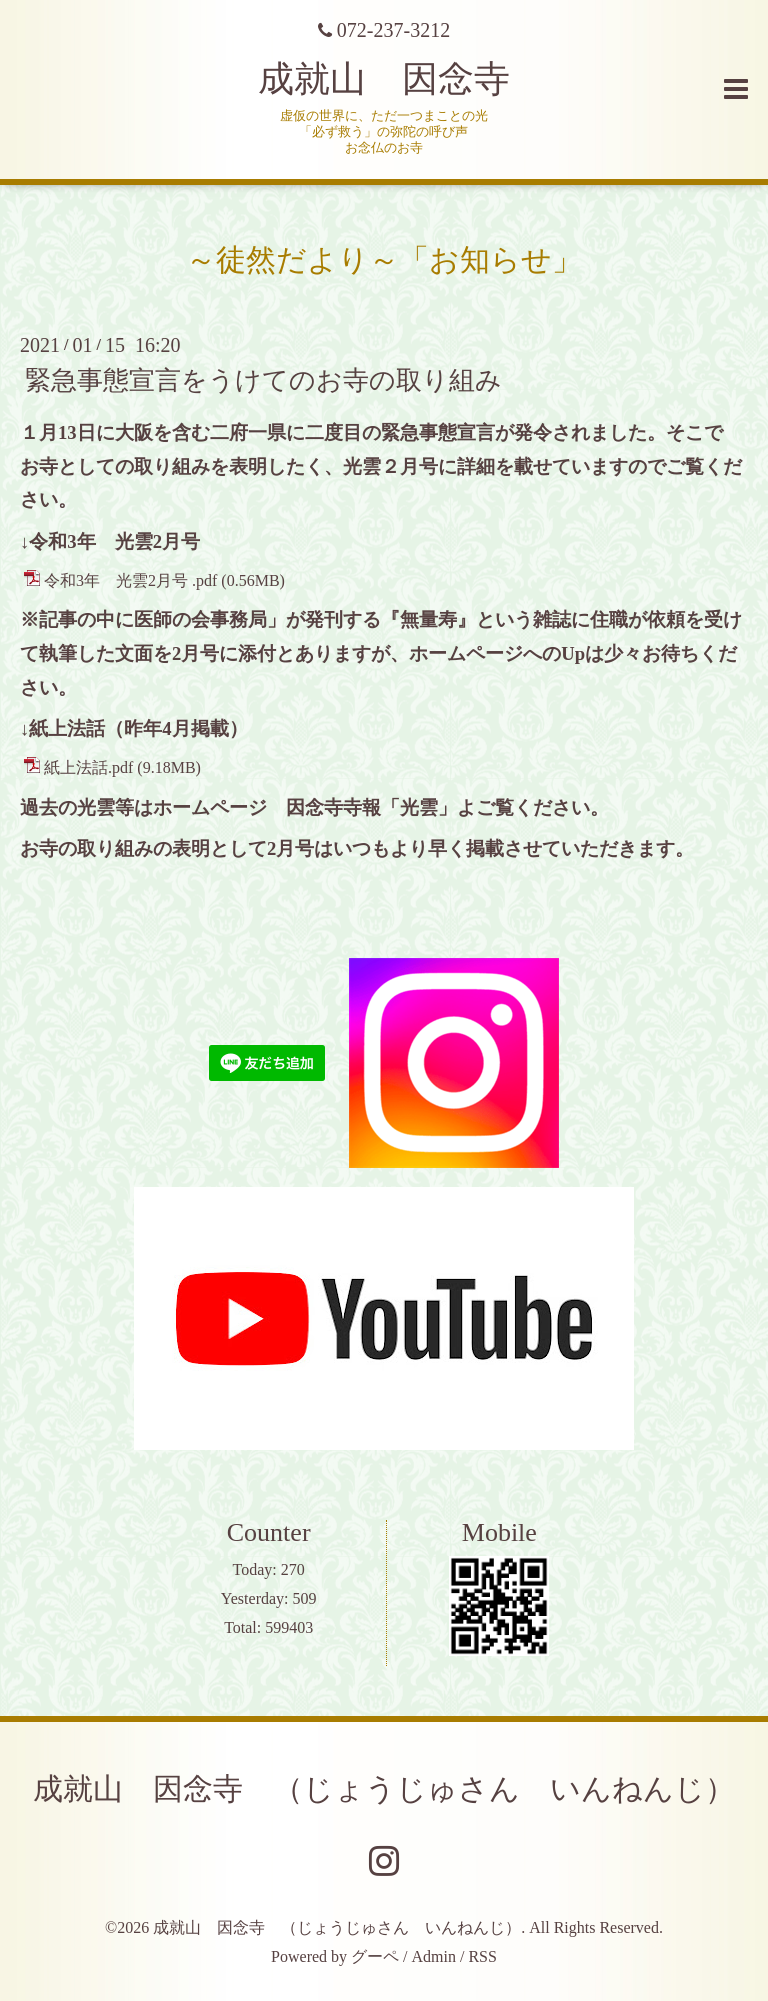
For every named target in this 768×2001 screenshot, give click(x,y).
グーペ (375, 1956)
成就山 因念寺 (384, 79)
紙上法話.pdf (88, 767)
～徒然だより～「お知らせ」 (384, 259)
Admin (434, 1956)
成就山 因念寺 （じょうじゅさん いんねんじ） (384, 1788)
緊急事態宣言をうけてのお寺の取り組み (263, 380)
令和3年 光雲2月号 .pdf (130, 580)
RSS (482, 1956)
